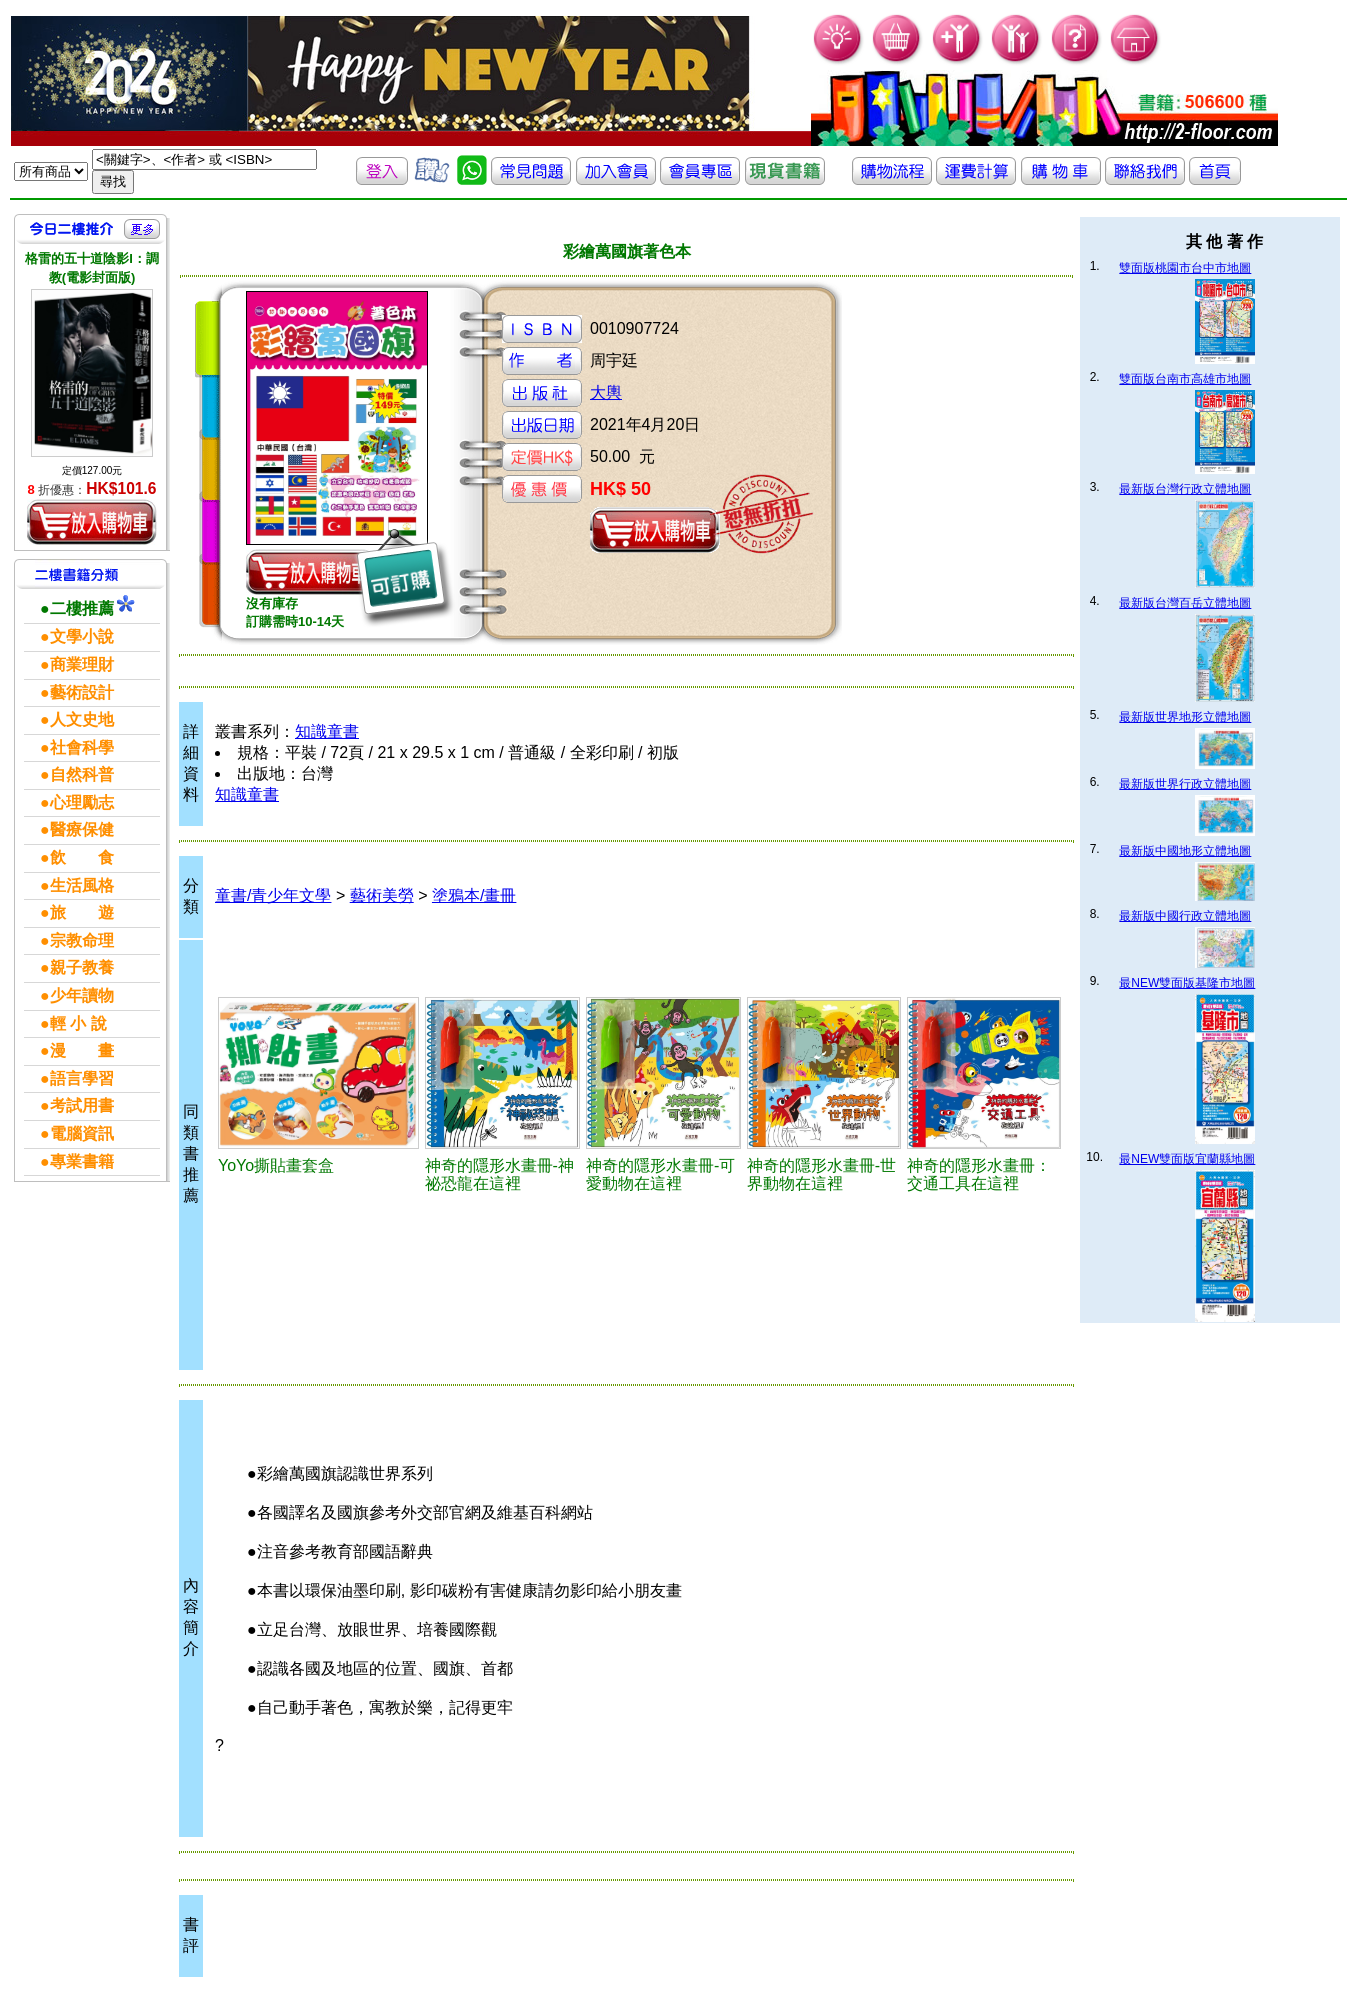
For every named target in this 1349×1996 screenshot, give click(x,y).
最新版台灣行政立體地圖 (1185, 489)
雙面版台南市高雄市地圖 (1185, 379)
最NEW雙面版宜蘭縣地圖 (1187, 1159)
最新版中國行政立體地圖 (1185, 916)
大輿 (606, 392)
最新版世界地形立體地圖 (1185, 717)
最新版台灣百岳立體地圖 (1185, 603)
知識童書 (327, 731)
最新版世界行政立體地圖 (1185, 784)
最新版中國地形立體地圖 (1185, 851)
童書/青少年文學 (273, 895)
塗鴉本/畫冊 (474, 895)
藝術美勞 (382, 895)
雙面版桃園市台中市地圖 (1185, 268)
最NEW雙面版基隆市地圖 (1187, 983)
